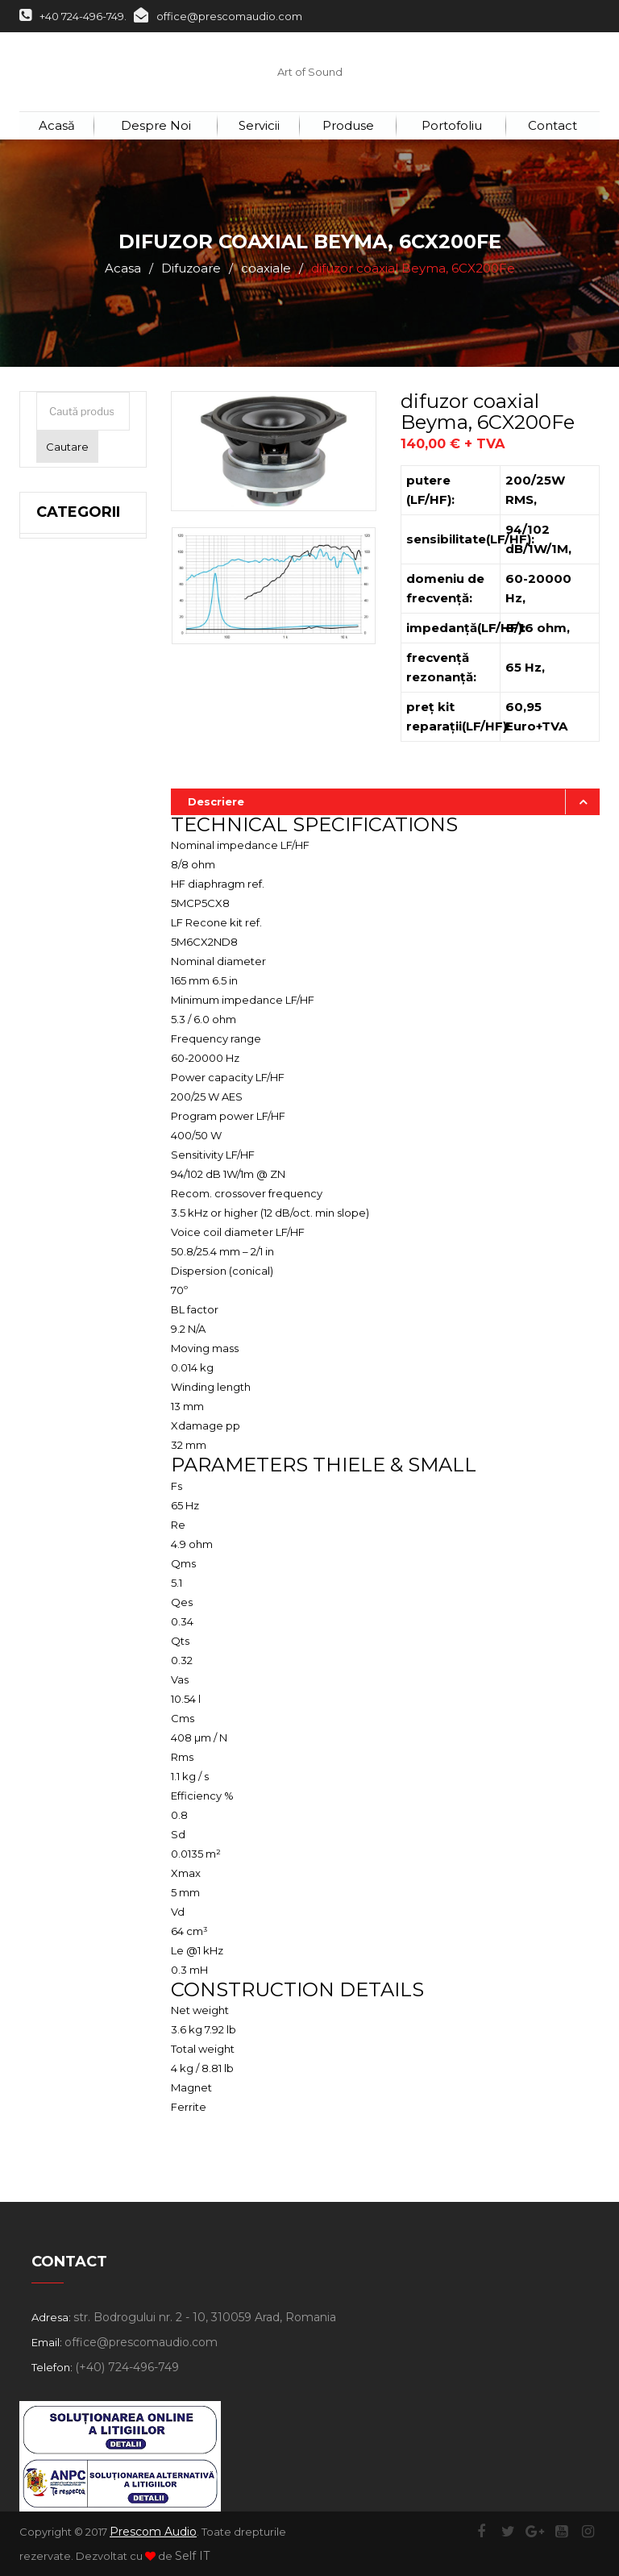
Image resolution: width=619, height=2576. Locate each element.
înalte (79, 937)
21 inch (83, 582)
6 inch (80, 808)
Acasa (123, 268)
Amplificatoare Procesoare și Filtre (83, 1240)
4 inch (81, 872)
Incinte (63, 1136)
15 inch (82, 646)
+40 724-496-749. (73, 16)
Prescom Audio (153, 2531)
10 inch (83, 743)
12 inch (83, 711)
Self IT (192, 2556)
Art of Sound (310, 71)
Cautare (67, 446)
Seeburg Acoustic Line (72, 1085)
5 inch (80, 840)
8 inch (81, 775)
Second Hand (65, 1417)
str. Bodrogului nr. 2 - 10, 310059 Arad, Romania (204, 2317)
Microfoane (82, 1342)
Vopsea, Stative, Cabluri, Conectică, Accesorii (78, 1497)
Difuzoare (191, 268)
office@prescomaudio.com (218, 16)
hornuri (83, 1033)
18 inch (83, 614)
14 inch (83, 679)
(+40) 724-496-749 (127, 2367)
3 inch (80, 904)
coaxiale (266, 268)
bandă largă (96, 1001)
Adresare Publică (72, 1301)
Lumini (60, 1375)
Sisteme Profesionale (83, 1178)
